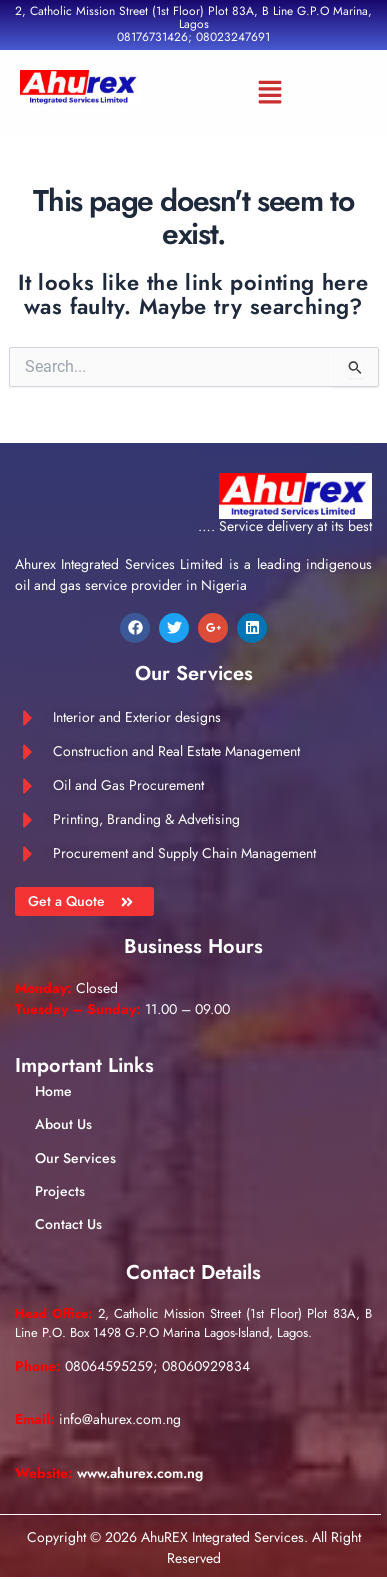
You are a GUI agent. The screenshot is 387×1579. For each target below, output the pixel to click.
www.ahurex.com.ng (140, 1473)
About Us (63, 1124)
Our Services (75, 1158)
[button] (270, 94)
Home (53, 1091)
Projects (60, 1191)
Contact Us (68, 1224)
